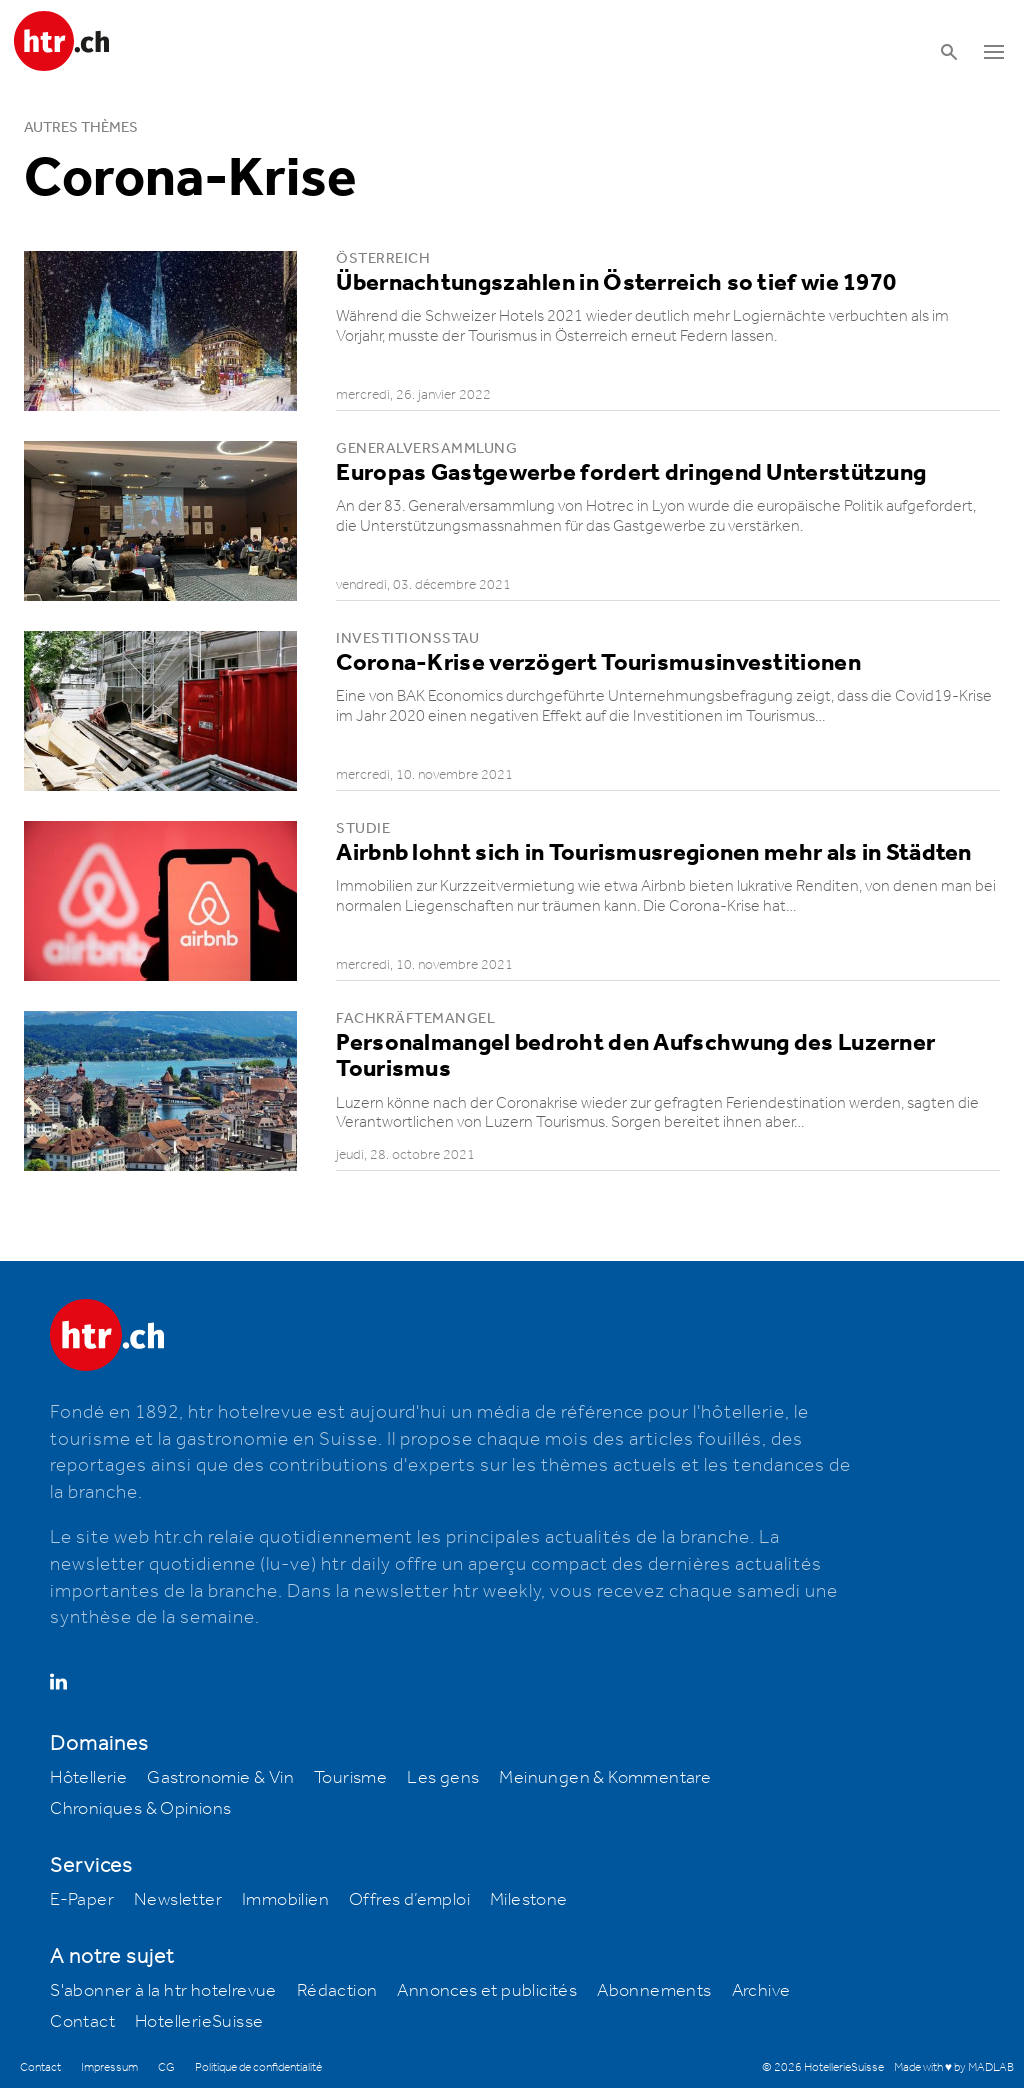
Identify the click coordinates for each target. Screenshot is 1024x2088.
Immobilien (285, 1900)
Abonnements (654, 1991)
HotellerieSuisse (199, 2022)
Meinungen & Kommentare (605, 1778)
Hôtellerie (88, 1778)
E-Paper (82, 1900)
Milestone (529, 1900)
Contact (82, 2022)
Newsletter (178, 1900)
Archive (761, 1991)
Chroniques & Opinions (140, 1809)
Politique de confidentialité (258, 2067)
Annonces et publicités (487, 1991)
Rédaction (337, 1991)
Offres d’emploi (409, 1900)
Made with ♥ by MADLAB (954, 2067)
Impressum (109, 2067)
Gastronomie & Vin (220, 1778)
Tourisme (350, 1778)
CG (166, 2067)
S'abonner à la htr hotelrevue (163, 1991)
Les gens (443, 1778)
